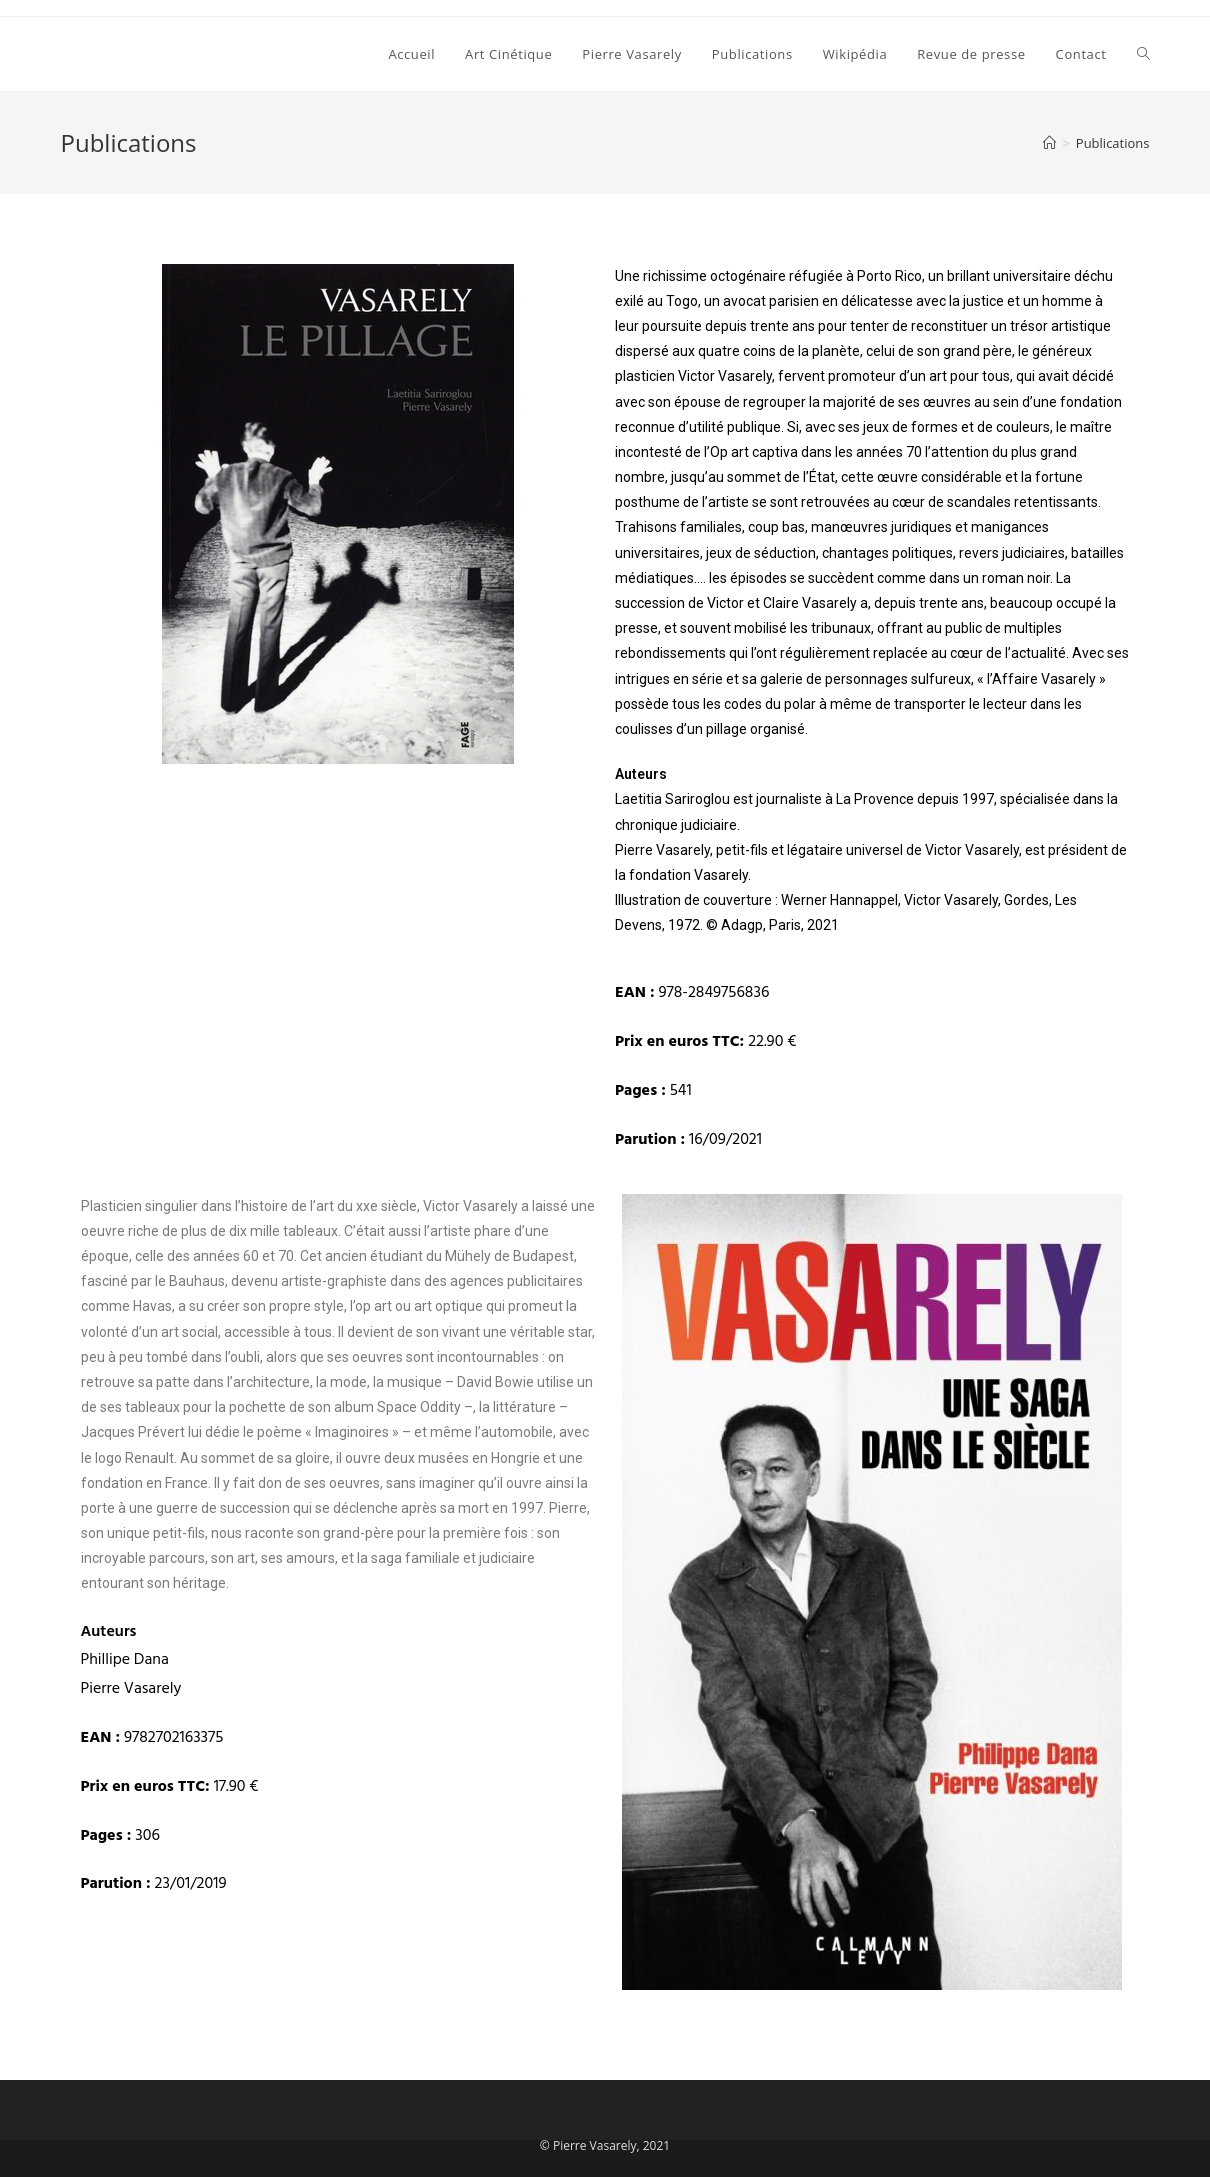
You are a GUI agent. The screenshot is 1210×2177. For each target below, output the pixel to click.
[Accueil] (1049, 143)
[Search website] (1143, 54)
